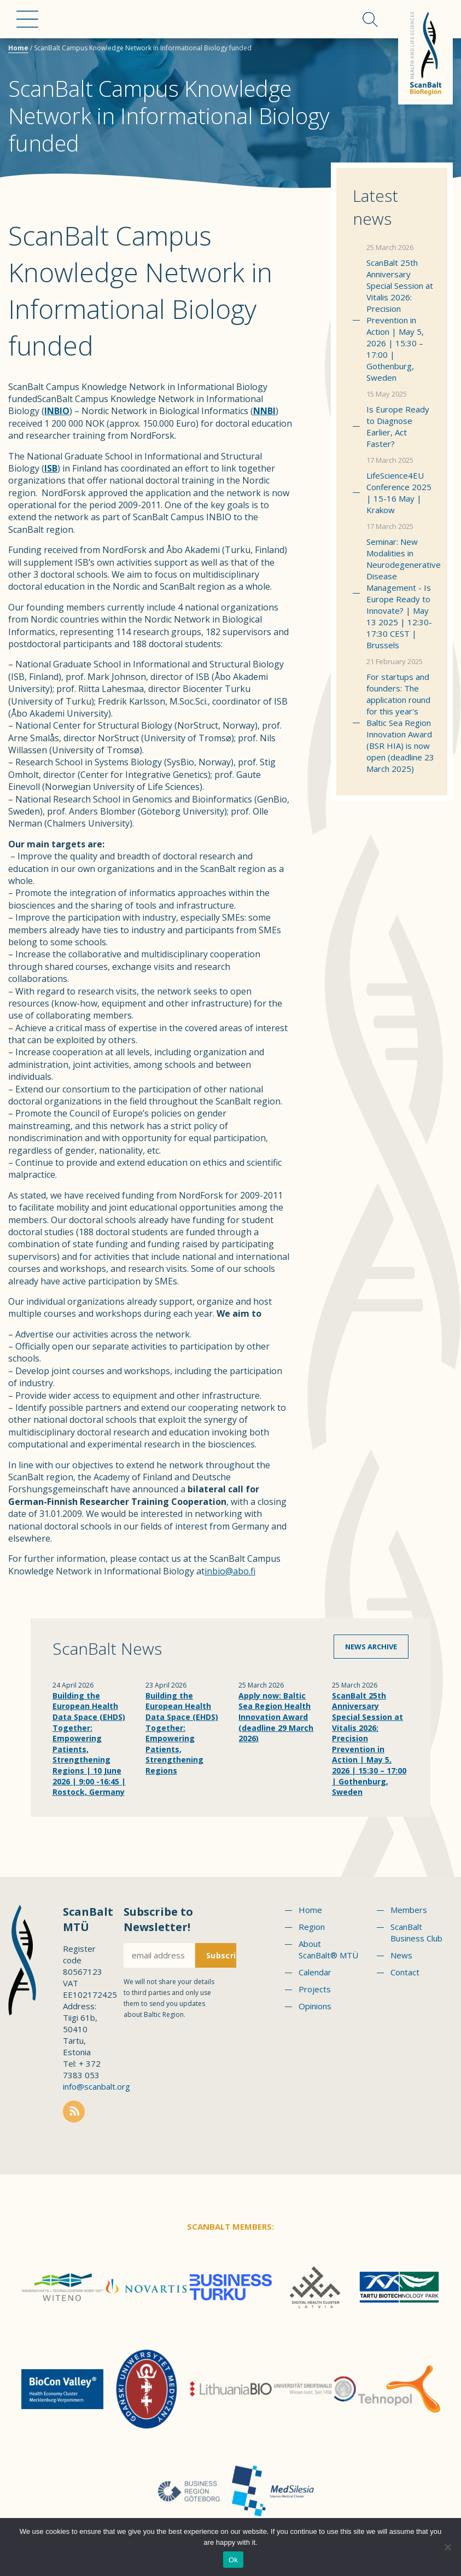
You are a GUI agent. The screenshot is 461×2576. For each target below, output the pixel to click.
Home (18, 48)
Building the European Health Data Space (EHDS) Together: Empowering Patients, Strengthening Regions (181, 1733)
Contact (404, 1972)
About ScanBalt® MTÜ (328, 1949)
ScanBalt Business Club (416, 1932)
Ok (233, 2560)
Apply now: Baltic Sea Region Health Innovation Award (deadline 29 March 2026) (275, 1716)
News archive (371, 1647)
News (401, 1955)
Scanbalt (425, 52)
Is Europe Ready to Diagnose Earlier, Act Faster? (397, 426)
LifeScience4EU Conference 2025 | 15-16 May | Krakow (398, 492)
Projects (315, 1989)
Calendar (315, 1972)
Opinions (315, 2006)
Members (408, 1909)
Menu (27, 19)
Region (312, 1926)
